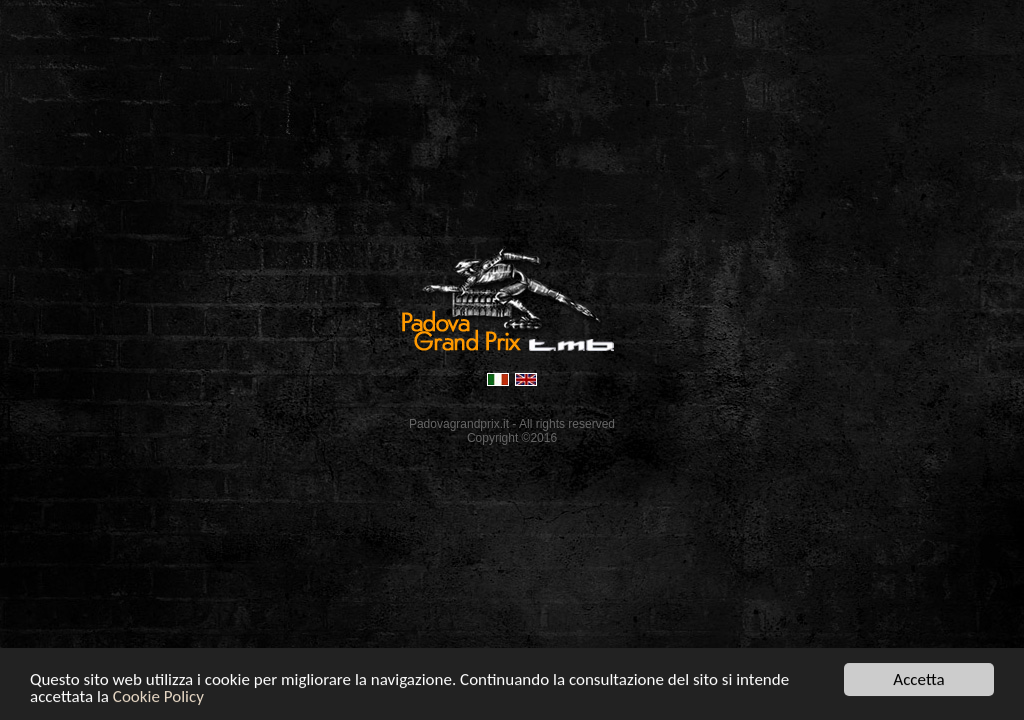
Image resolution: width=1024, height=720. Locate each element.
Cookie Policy (158, 697)
